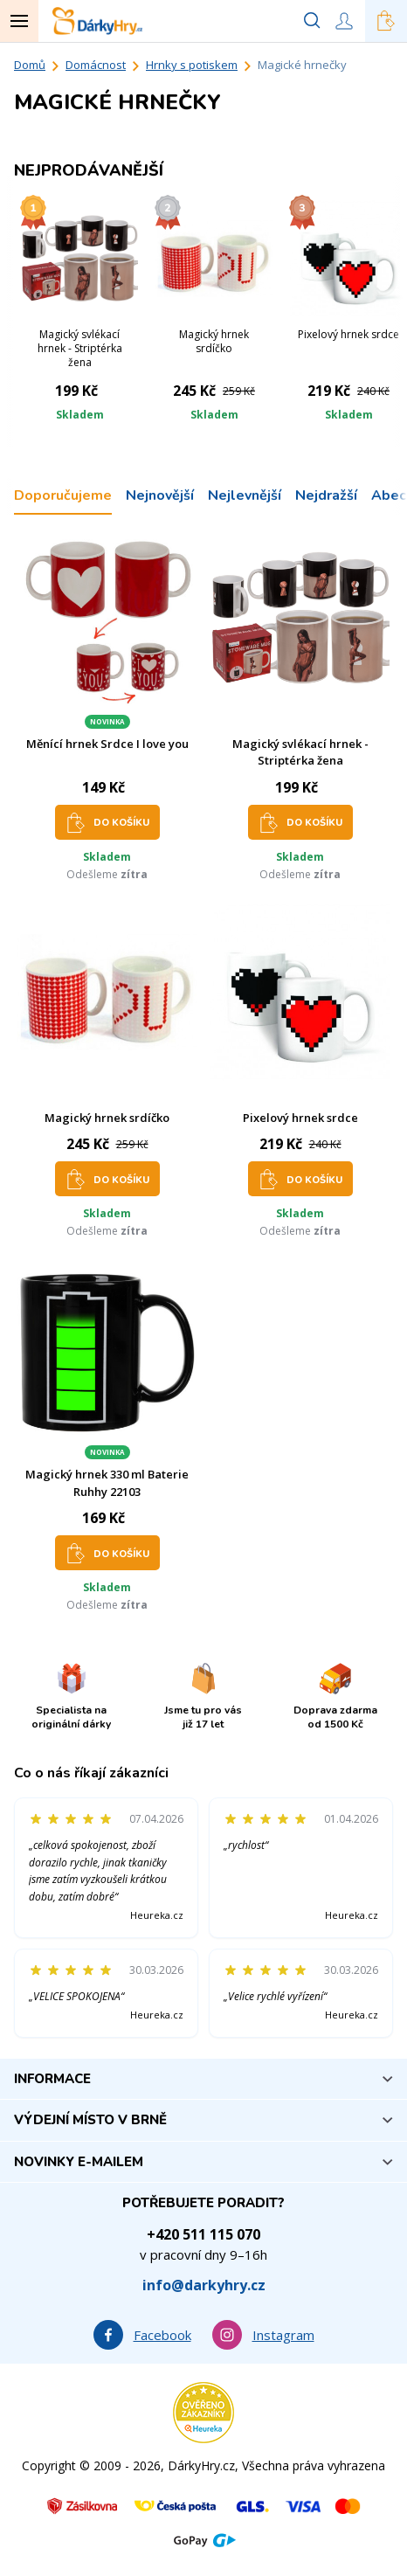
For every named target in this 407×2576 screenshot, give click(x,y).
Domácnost (96, 65)
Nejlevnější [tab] (244, 495)
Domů (29, 65)
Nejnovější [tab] (160, 495)
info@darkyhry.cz (204, 2285)
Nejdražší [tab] (326, 495)
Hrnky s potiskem (192, 65)
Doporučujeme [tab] (63, 495)
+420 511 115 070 (203, 2234)
